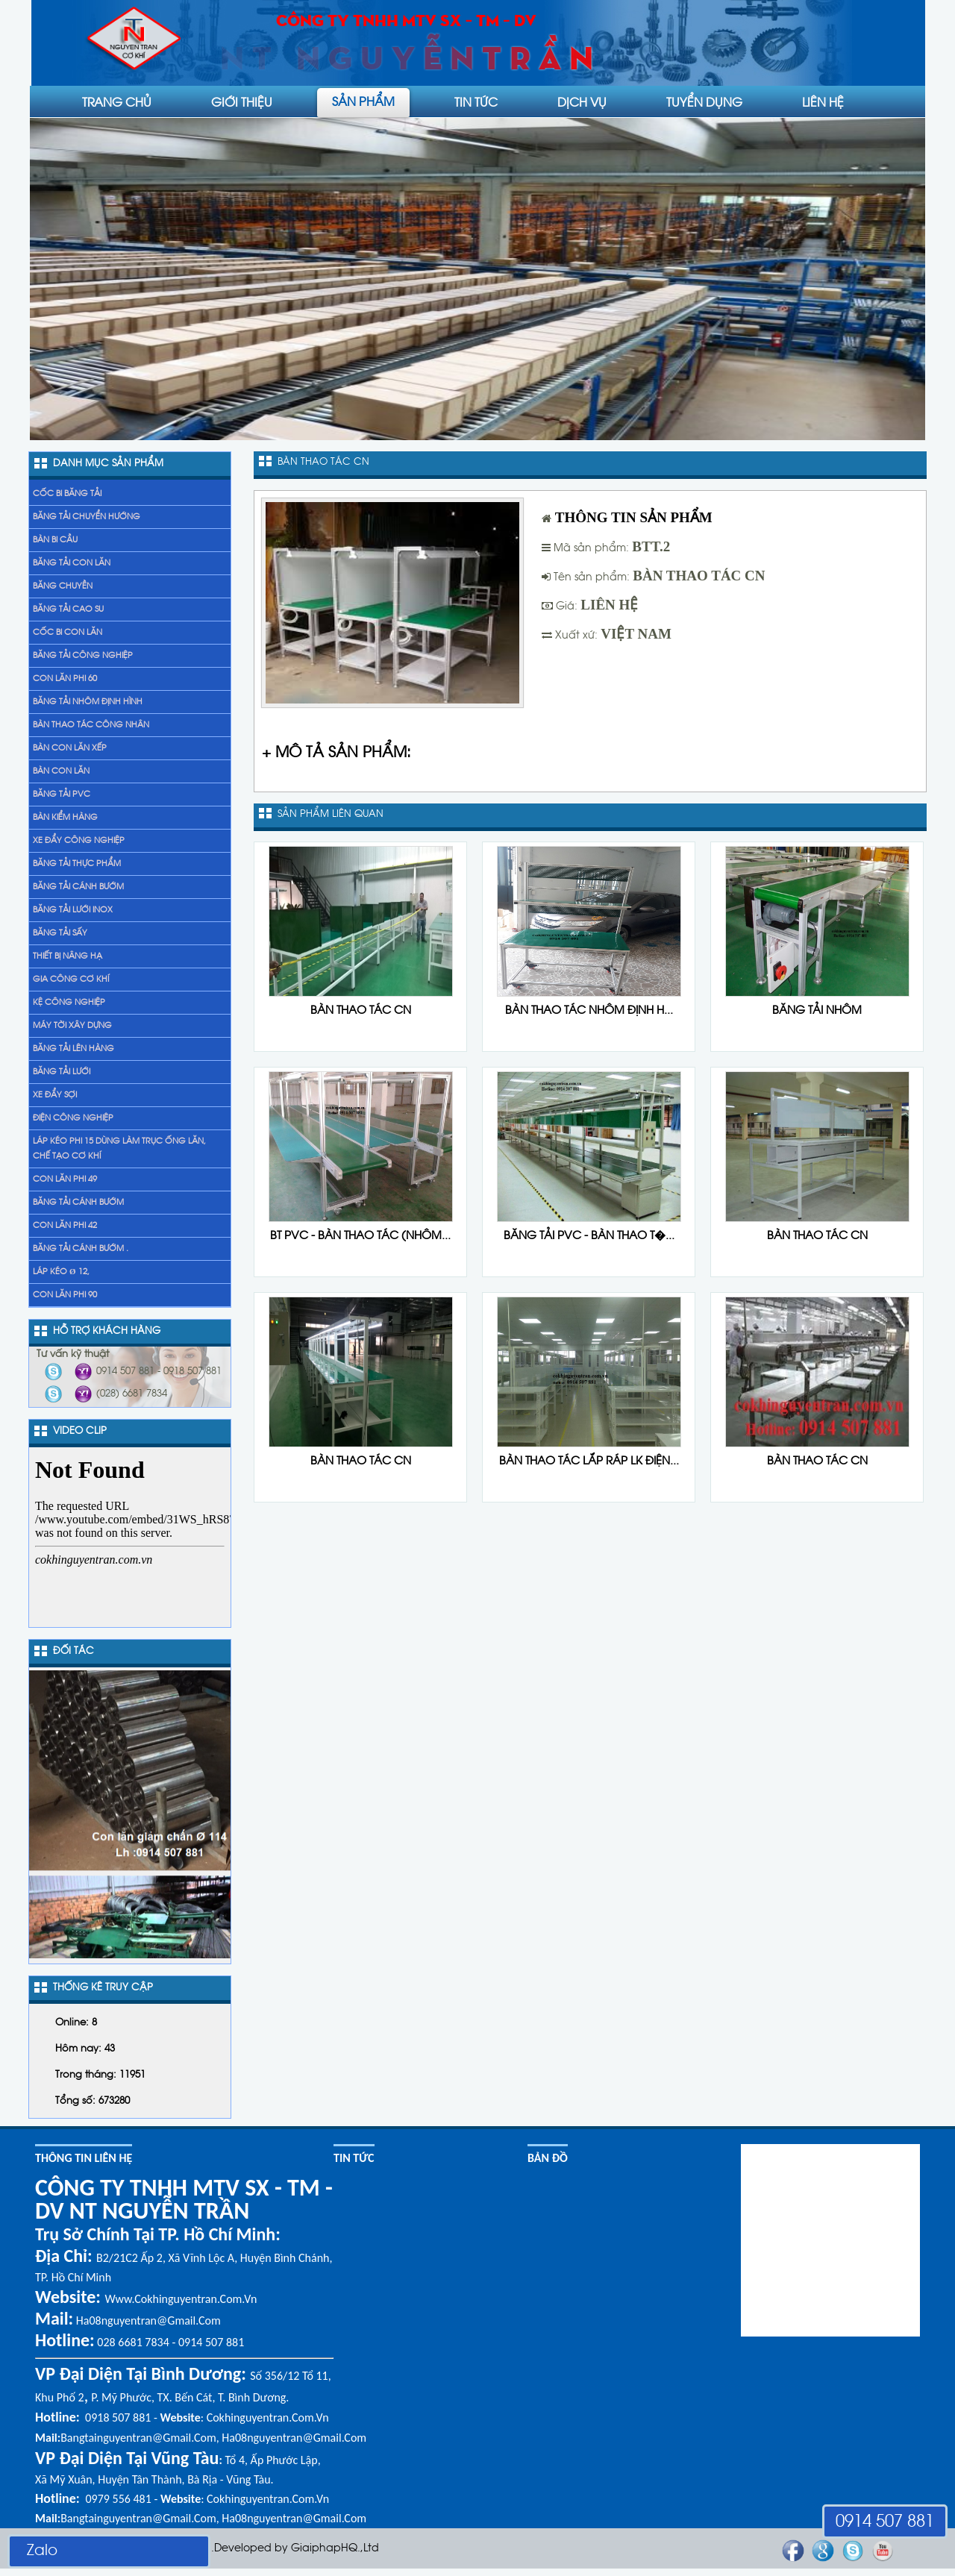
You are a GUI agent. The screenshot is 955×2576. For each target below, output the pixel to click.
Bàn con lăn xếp (70, 748)
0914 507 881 (885, 2522)
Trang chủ (116, 101)
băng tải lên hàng (73, 1049)
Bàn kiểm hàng (65, 817)
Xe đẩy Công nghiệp (79, 840)
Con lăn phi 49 (65, 1179)
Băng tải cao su (68, 609)
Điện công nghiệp (73, 1118)
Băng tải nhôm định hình (88, 702)
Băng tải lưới (61, 1072)
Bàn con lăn (61, 771)
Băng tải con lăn (71, 563)
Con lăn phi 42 (65, 1225)
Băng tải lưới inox (73, 910)
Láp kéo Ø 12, (61, 1272)
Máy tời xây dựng (72, 1026)
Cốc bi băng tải (67, 494)
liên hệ (823, 101)
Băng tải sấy (60, 933)
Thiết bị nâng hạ (67, 956)
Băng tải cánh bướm (78, 887)
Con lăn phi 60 (65, 679)
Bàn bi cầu (55, 540)
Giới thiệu (241, 101)
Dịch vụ (582, 101)
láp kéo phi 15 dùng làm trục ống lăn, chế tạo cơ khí (119, 1149)
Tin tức (476, 101)
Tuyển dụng (704, 101)
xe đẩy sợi (55, 1095)
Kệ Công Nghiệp (69, 1002)
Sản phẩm (363, 101)
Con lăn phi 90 (65, 1295)
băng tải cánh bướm (78, 1202)
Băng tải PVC (61, 794)
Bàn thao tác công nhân (91, 725)
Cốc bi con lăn (67, 632)
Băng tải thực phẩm (77, 864)
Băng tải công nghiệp (83, 655)
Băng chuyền (63, 586)
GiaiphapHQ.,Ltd (335, 2549)
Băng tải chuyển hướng (86, 517)
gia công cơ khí (71, 979)
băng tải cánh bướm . (80, 1249)
